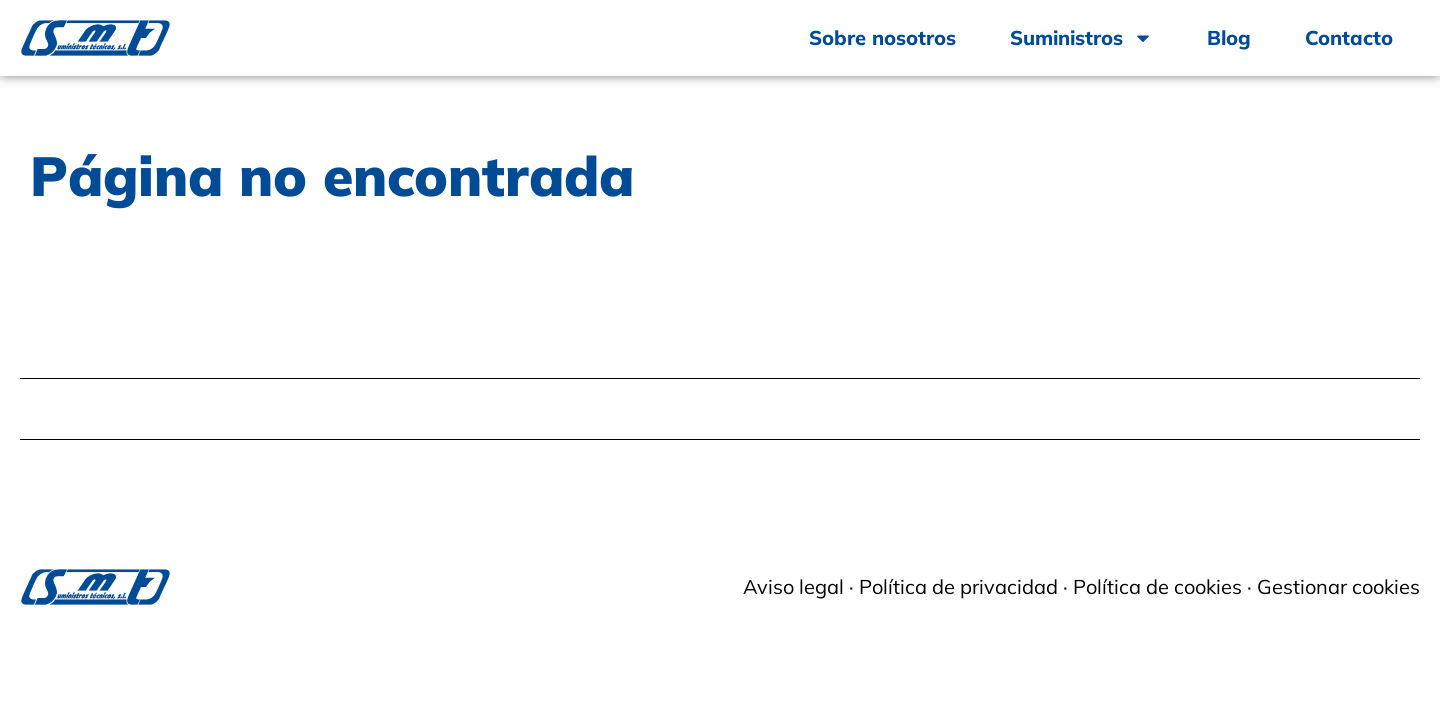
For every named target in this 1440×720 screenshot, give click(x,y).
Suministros (1081, 38)
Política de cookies (1157, 586)
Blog (1229, 37)
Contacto (1349, 37)
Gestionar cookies (1338, 586)
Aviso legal (793, 586)
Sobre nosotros (882, 37)
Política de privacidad (958, 586)
